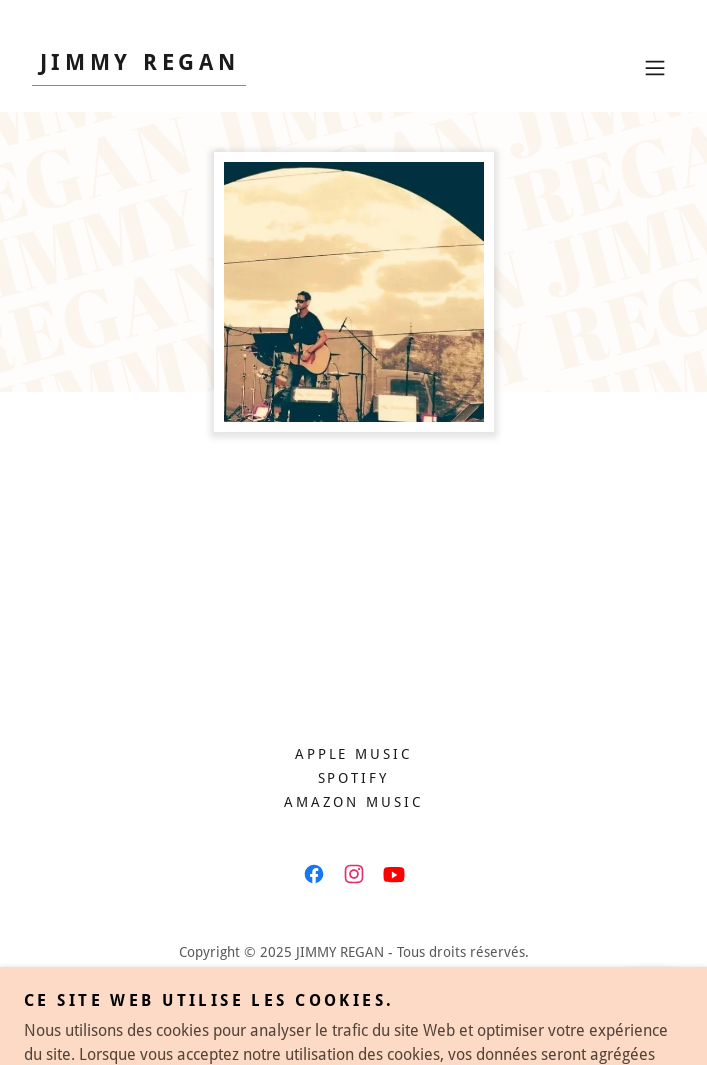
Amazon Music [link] (354, 802)
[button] (655, 68)
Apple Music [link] (354, 754)
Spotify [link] (354, 778)
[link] (139, 64)
